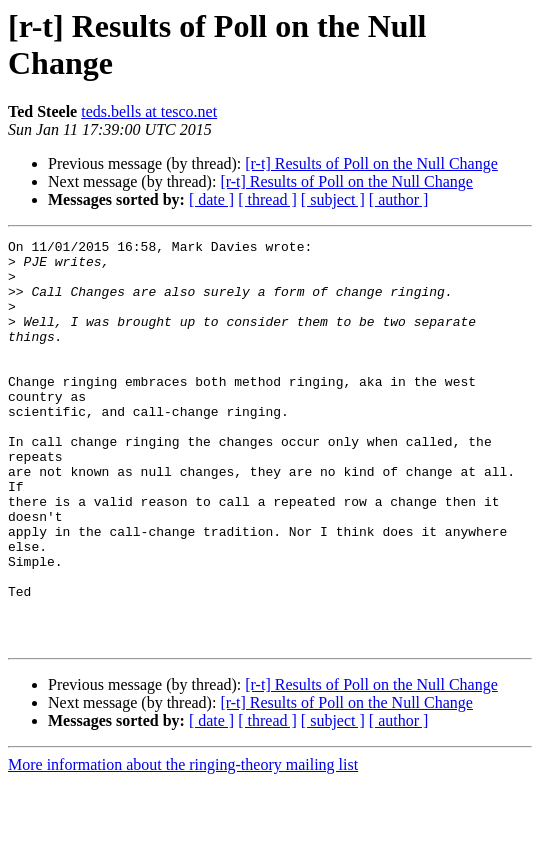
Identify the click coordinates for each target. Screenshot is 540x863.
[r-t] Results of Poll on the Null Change (371, 163)
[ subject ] (333, 199)
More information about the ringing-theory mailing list (183, 845)
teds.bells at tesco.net (149, 111)
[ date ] (211, 199)
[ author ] (399, 199)
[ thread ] (267, 199)
